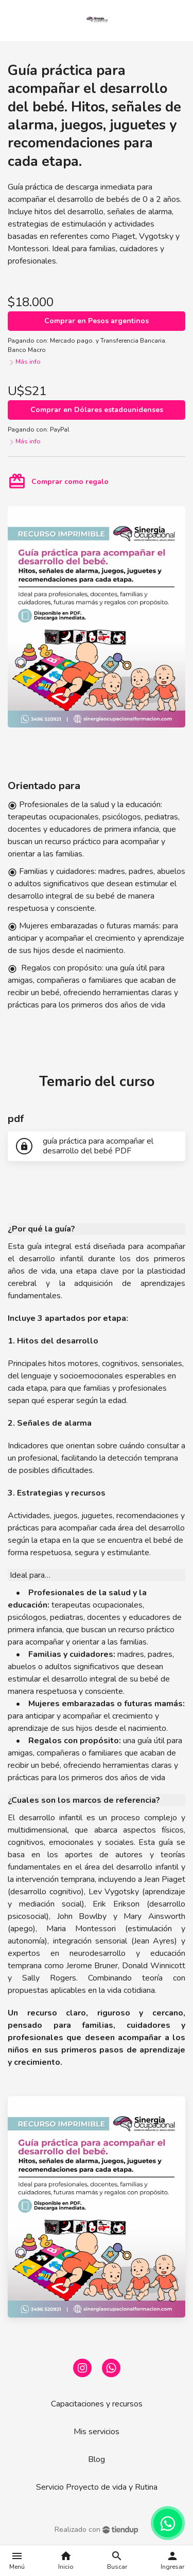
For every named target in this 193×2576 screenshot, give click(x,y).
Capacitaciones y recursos (97, 2404)
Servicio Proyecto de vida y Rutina (96, 2487)
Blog (96, 2459)
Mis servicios (96, 2431)
